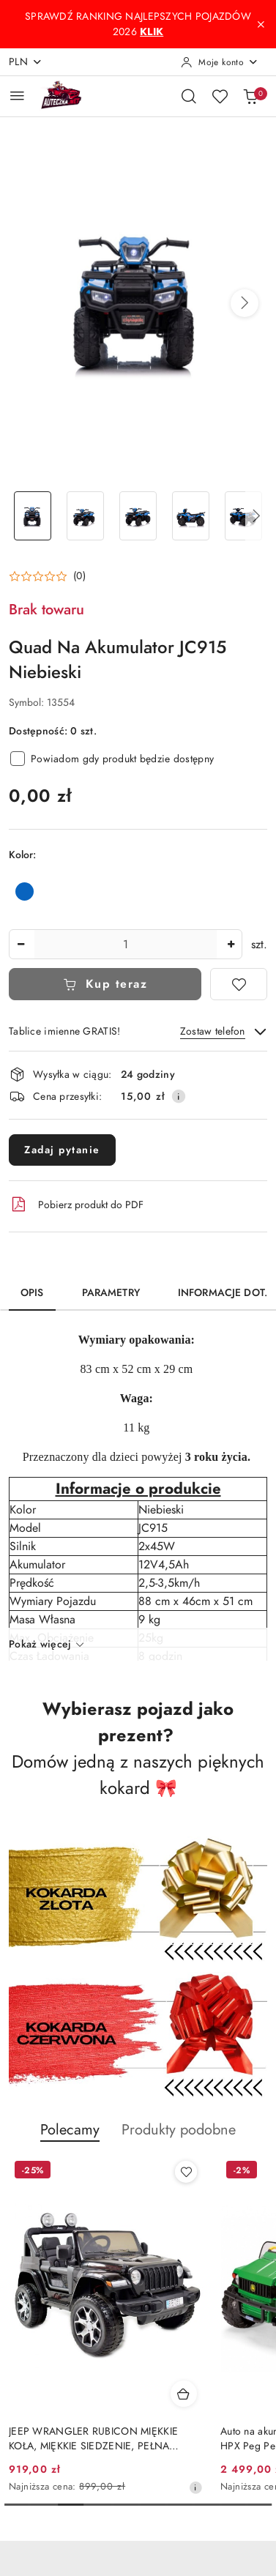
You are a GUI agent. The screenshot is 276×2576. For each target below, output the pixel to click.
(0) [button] (79, 576)
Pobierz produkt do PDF (76, 1204)
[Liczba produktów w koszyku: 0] (250, 96)
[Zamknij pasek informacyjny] (260, 24)
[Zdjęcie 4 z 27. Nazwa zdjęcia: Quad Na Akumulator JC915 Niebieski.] (191, 515)
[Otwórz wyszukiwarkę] (189, 96)
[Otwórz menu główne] (17, 95)
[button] (244, 303)
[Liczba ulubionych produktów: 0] (220, 96)
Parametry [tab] (111, 1293)
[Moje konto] (219, 62)
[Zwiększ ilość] (231, 944)
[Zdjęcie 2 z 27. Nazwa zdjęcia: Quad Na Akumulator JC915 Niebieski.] (84, 515)
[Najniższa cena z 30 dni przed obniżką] (195, 2487)
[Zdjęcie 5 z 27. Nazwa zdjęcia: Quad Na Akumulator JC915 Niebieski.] (243, 515)
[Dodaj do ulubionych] (238, 984)
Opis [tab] (32, 1293)
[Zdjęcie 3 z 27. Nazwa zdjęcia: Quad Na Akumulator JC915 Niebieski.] (137, 515)
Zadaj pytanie (62, 1150)
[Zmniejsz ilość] (20, 944)
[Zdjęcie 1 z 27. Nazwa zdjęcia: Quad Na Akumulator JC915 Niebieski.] (32, 515)
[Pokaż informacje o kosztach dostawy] (179, 1096)
